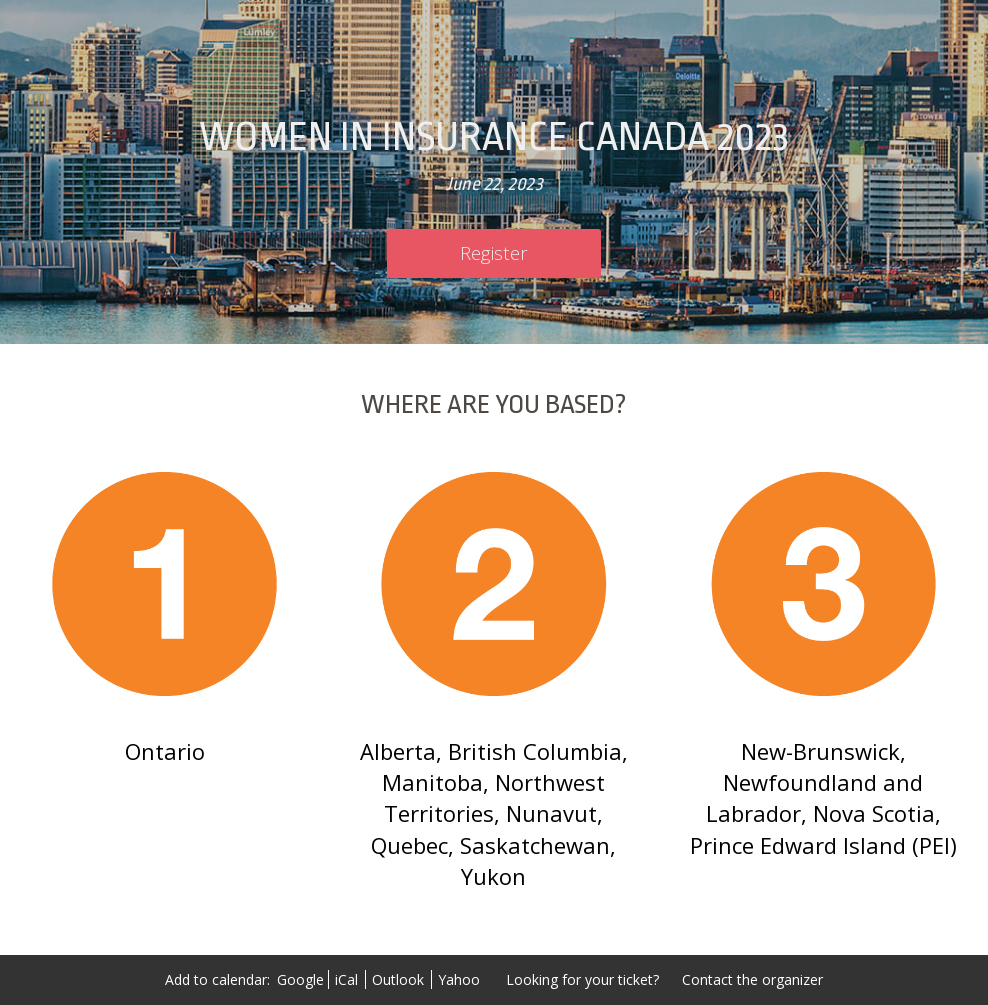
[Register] (494, 253)
